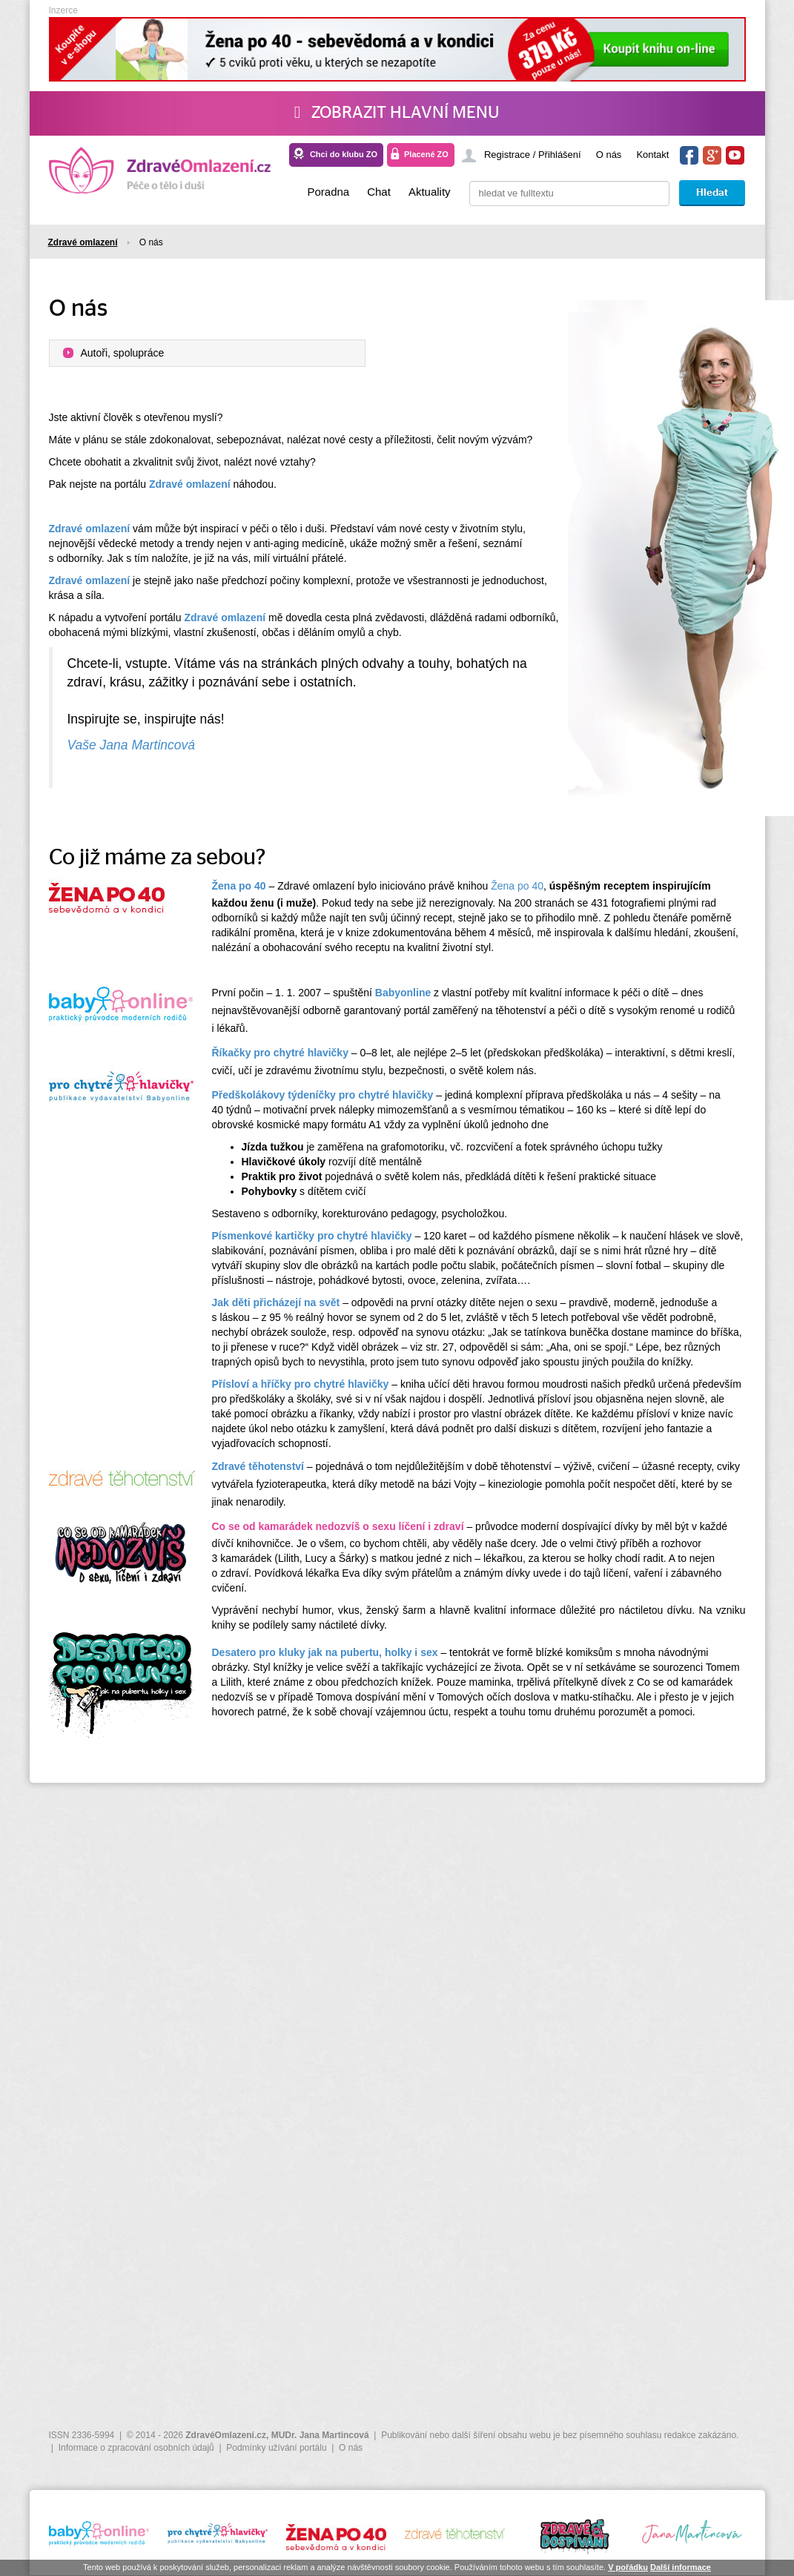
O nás (609, 154)
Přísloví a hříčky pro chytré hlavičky (300, 1384)
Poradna (328, 191)
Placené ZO (426, 154)
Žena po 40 (517, 886)
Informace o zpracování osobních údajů (136, 2448)
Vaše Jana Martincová (131, 745)
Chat (379, 191)
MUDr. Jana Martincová (320, 2435)
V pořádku (628, 2567)
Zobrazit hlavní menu (397, 113)
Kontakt (652, 154)
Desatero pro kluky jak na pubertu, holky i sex (325, 1652)
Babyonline (403, 993)
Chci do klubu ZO (343, 154)
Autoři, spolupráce (123, 353)
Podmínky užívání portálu (276, 2448)
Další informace (680, 2567)
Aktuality (429, 191)
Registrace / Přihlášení (532, 154)
